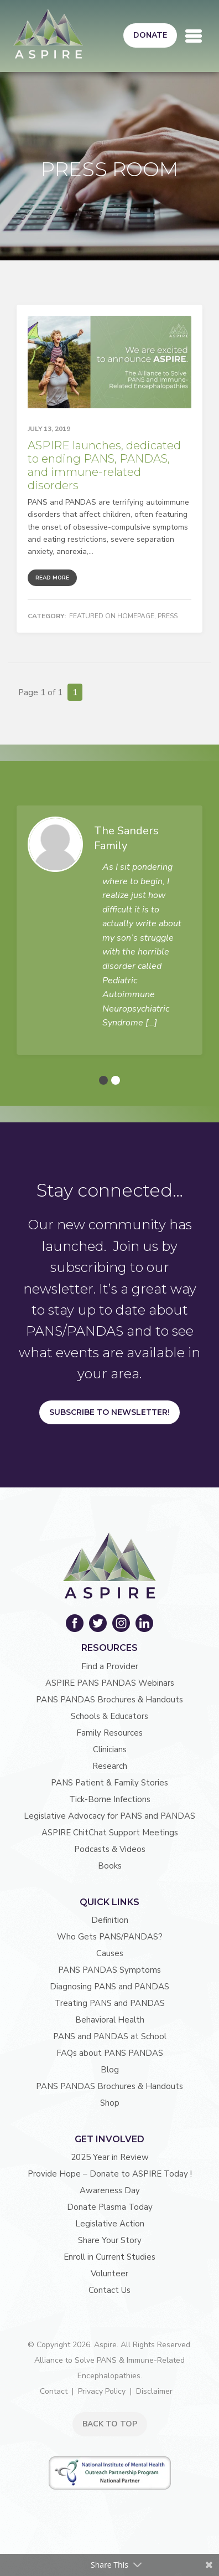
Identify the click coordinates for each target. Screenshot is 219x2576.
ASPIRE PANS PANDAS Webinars (109, 1683)
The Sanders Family (126, 838)
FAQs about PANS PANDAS (109, 2053)
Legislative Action (109, 2223)
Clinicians (110, 1749)
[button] (103, 1080)
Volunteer (109, 2273)
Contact (53, 2391)
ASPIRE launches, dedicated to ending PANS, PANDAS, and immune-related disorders (104, 465)
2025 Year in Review (110, 2157)
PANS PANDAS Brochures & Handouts (109, 1699)
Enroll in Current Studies (109, 2256)
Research (109, 1766)
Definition (109, 1920)
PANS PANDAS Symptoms (109, 1969)
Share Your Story (110, 2240)
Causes (109, 1953)
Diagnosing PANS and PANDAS (109, 1986)
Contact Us (109, 2290)
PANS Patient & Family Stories (109, 1782)
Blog (110, 2069)
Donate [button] (150, 35)
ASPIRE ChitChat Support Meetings (109, 1832)
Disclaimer (154, 2391)
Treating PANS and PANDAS (110, 2003)
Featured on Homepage (111, 616)
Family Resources (109, 1732)
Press (168, 616)
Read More (52, 578)
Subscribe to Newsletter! (109, 1412)
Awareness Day (110, 2190)
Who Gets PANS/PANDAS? (110, 1936)
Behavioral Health (109, 2019)
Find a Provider (109, 1666)
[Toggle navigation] (193, 36)
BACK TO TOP (109, 2424)
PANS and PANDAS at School (109, 2036)
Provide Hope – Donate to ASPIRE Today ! (110, 2173)
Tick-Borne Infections (109, 1799)
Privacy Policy (102, 2391)
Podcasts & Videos (109, 1849)
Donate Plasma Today (110, 2207)
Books (110, 1865)
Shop (109, 2102)
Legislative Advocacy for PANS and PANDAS (109, 1815)
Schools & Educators (109, 1716)
